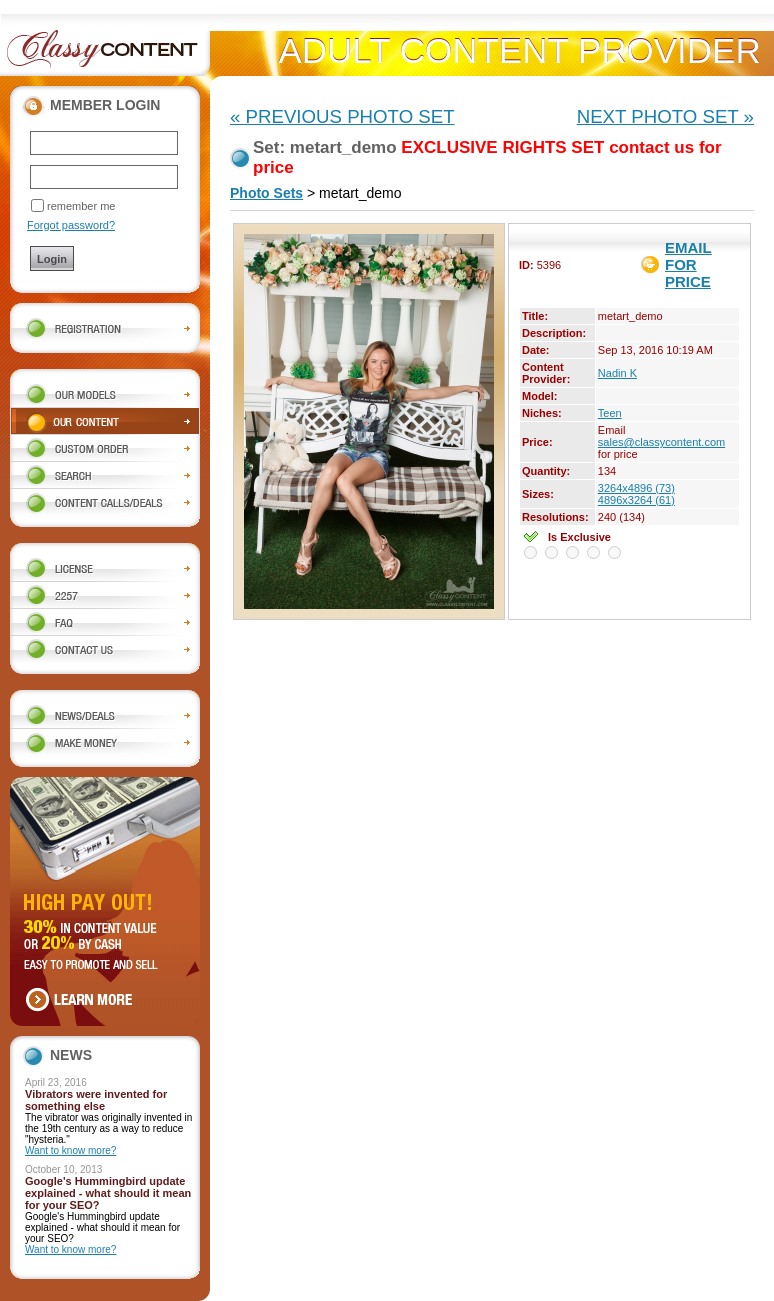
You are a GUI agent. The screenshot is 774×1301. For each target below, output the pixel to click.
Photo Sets (266, 193)
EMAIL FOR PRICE (688, 264)
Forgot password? (71, 225)
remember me (81, 206)
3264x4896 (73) (636, 488)
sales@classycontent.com (661, 442)
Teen (610, 413)
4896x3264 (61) (636, 500)
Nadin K (617, 373)
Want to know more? (70, 1150)
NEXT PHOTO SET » (665, 116)
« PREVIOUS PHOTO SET (342, 116)
